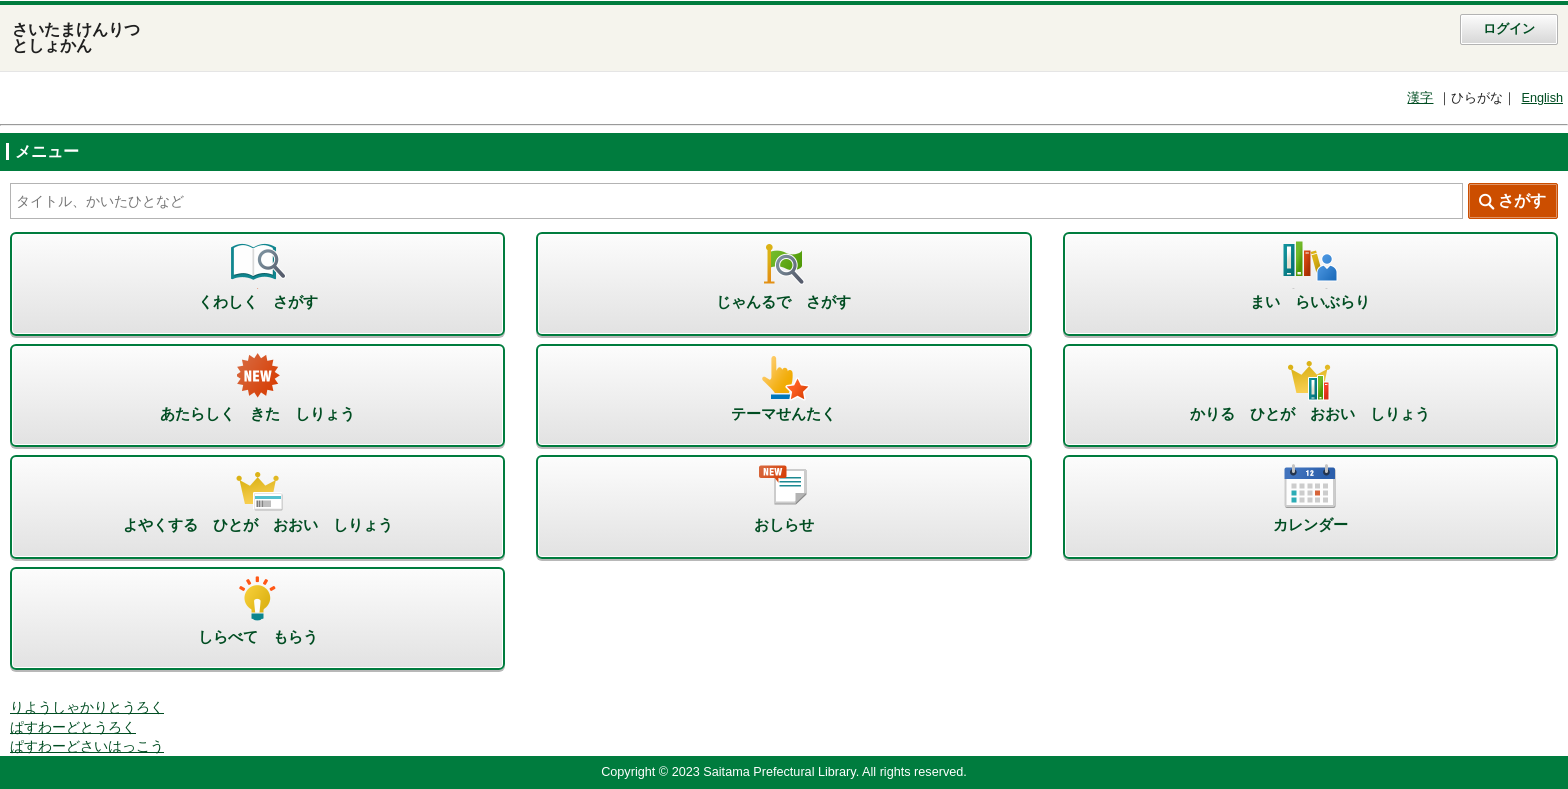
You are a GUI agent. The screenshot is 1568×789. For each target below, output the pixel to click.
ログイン (1509, 29)
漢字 (1420, 98)
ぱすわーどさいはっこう (87, 746)
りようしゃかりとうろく (87, 707)
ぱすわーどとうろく (73, 727)
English (1542, 98)
